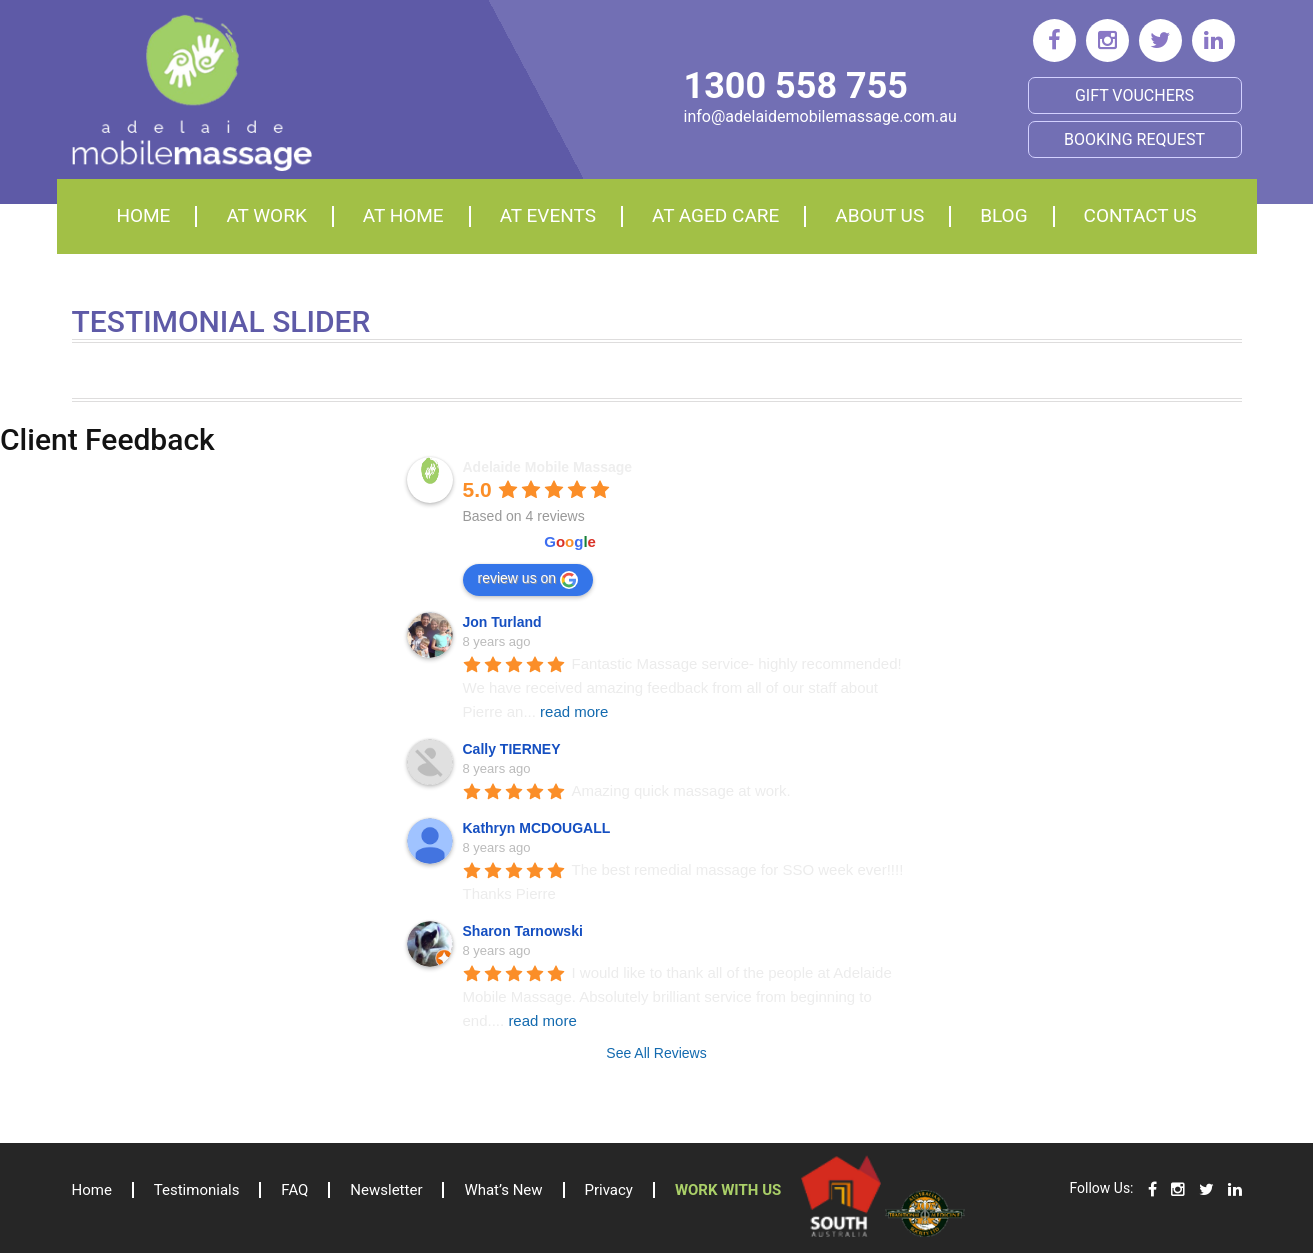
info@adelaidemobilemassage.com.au (820, 116)
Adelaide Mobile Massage (548, 467)
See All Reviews (656, 1053)
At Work (266, 215)
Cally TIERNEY (512, 749)
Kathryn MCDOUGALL (537, 828)
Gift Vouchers (1134, 95)
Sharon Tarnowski (523, 931)
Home (143, 215)
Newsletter (387, 1190)
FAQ (295, 1190)
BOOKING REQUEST (1134, 139)
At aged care (715, 215)
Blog (1003, 215)
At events (548, 215)
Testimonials (197, 1190)
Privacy (609, 1190)
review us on (528, 579)
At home (403, 215)
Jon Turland (502, 622)
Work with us (728, 1190)
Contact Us (1140, 215)
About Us (879, 215)
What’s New (504, 1190)
